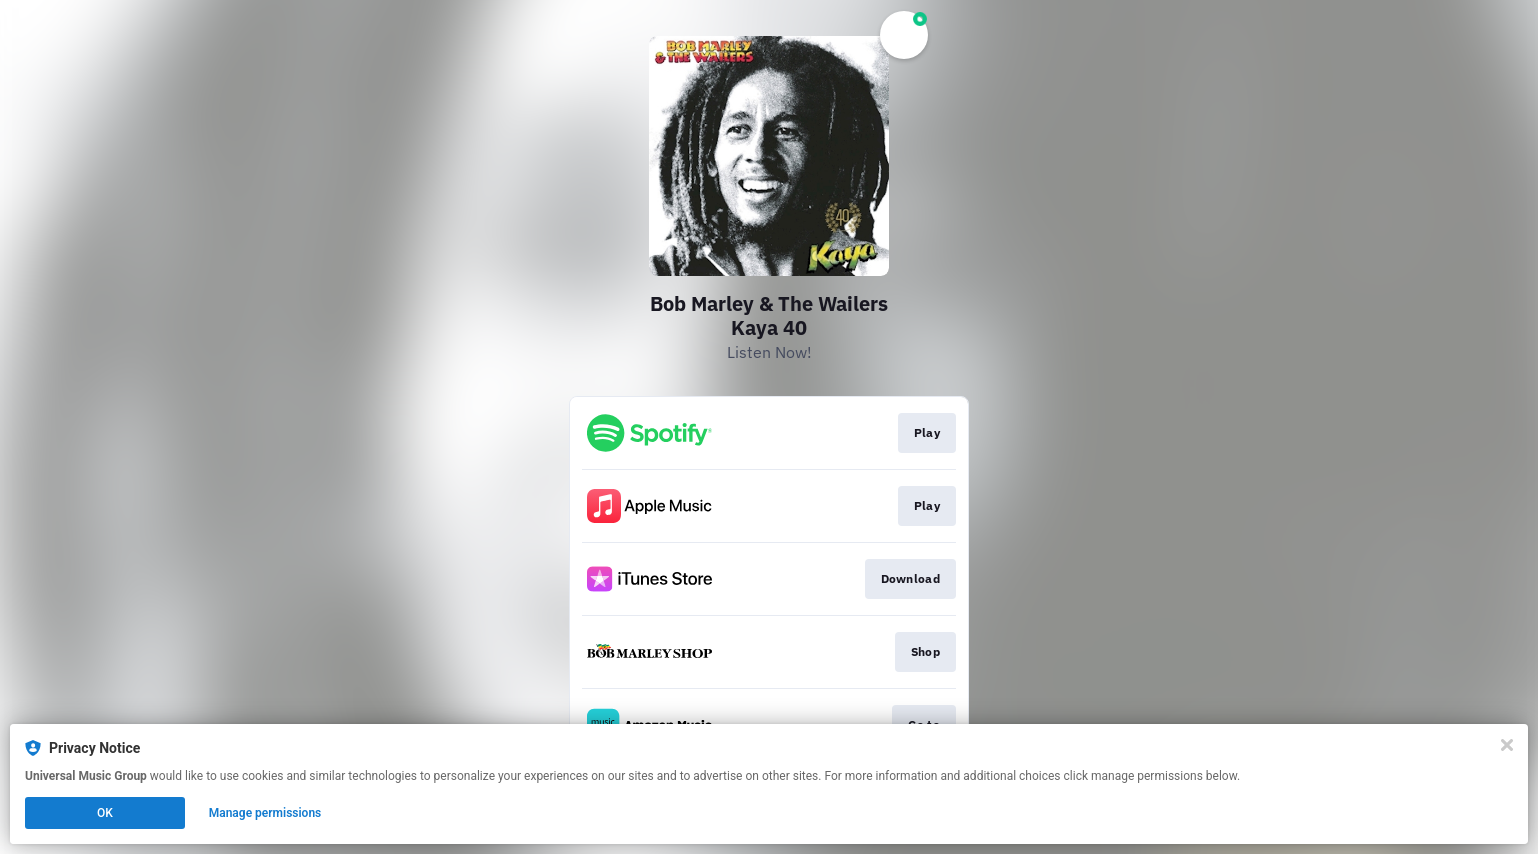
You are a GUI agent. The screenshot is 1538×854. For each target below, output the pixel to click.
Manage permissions (265, 813)
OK (105, 813)
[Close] (1507, 745)
